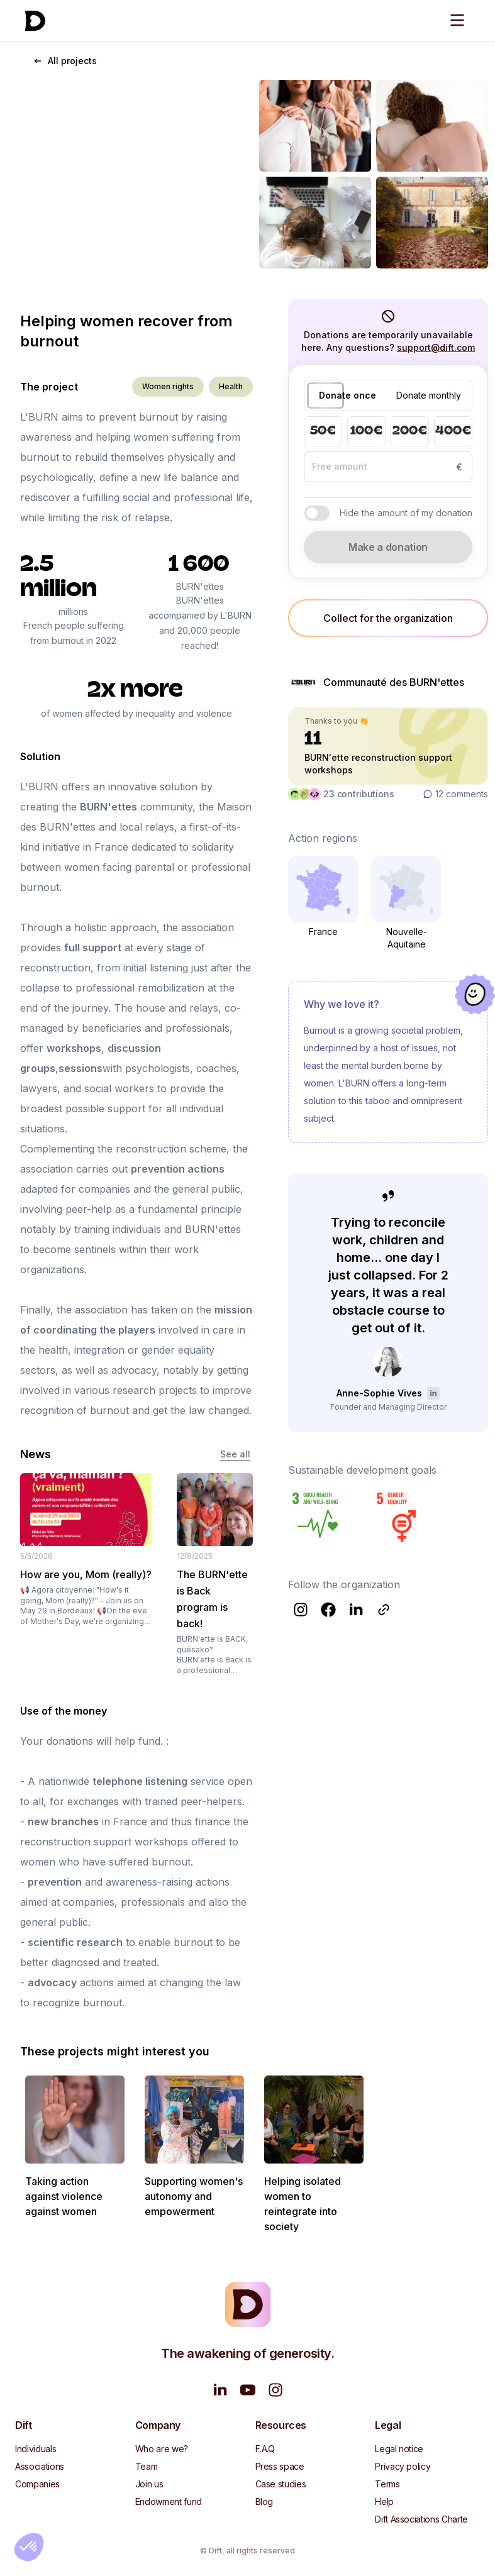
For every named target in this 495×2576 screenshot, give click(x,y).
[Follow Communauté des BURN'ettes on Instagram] (300, 1609)
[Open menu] (457, 20)
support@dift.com (436, 347)
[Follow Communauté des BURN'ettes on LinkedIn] (356, 1609)
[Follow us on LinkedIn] (220, 2389)
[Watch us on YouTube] (247, 2389)
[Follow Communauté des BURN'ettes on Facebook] (328, 1609)
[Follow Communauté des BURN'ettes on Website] (383, 1609)
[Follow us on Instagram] (275, 2389)
